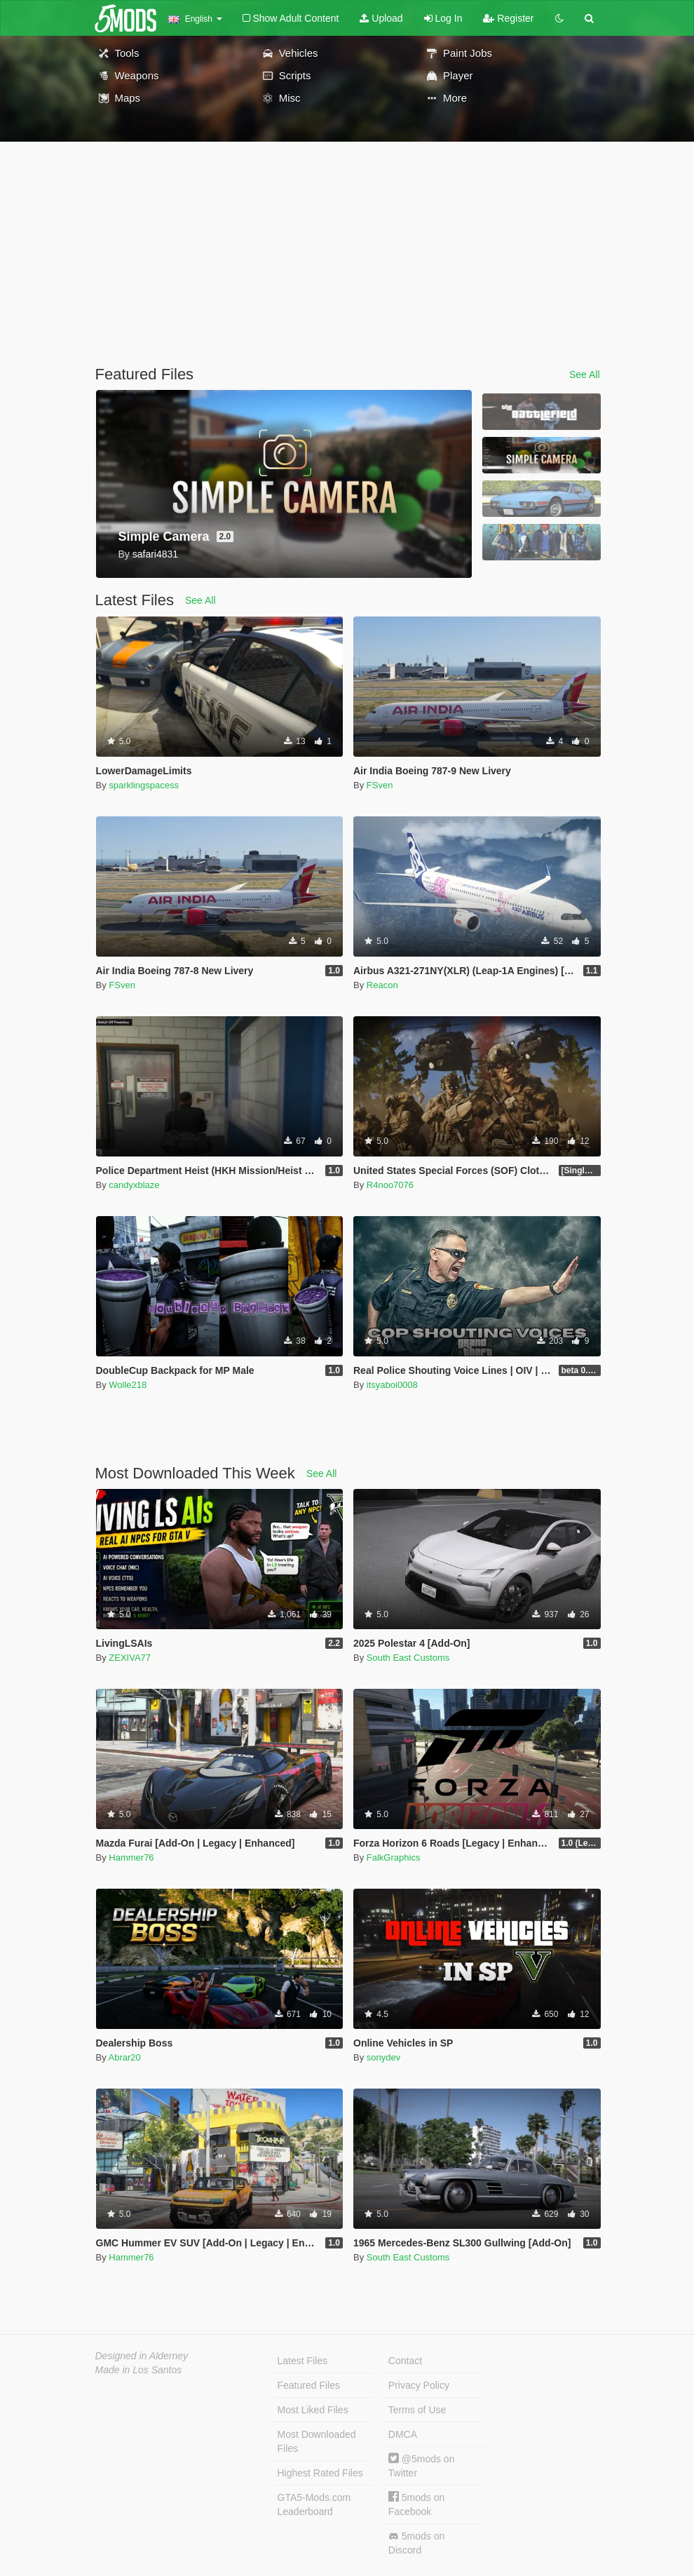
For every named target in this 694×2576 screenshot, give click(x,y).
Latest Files (303, 2360)
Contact (405, 2360)
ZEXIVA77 (130, 1657)
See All (584, 374)
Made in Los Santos (138, 2369)
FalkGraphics (394, 1857)
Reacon (382, 985)
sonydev (383, 2057)
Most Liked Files (313, 2409)
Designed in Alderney (142, 2355)
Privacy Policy (418, 2385)
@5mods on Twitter (421, 2466)
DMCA (402, 2434)
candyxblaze (134, 1185)
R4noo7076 (390, 1185)
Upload (381, 18)
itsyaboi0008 (392, 1385)
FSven (380, 785)
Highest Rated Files (320, 2473)
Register (508, 18)
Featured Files (309, 2385)
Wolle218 (128, 1385)
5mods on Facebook (416, 2504)
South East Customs (408, 1657)
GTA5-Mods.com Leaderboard (314, 2504)
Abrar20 (125, 2057)
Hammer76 (131, 1857)
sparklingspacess (144, 785)
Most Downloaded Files (317, 2441)
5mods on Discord (416, 2543)
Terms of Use (417, 2409)
